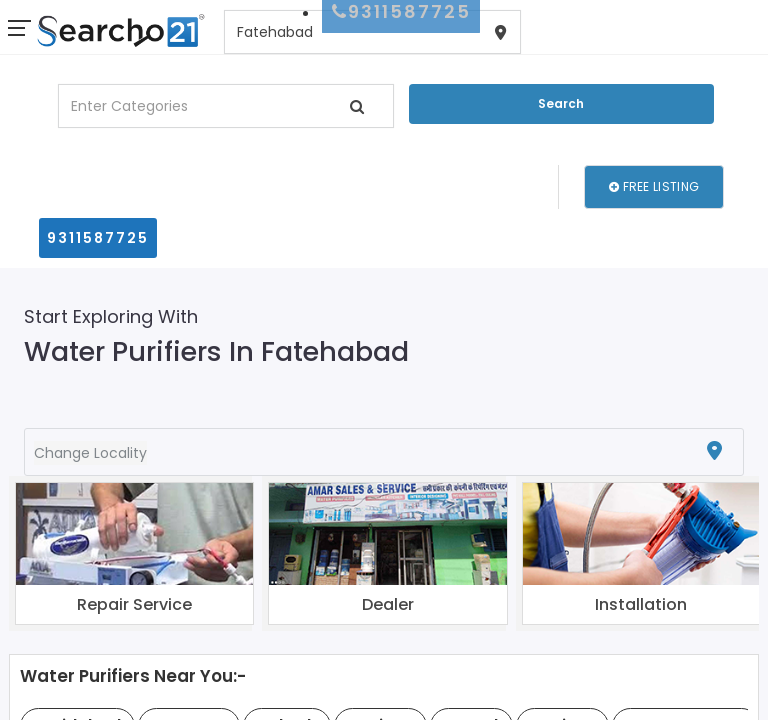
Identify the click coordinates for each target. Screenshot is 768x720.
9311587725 (98, 238)
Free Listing (654, 186)
